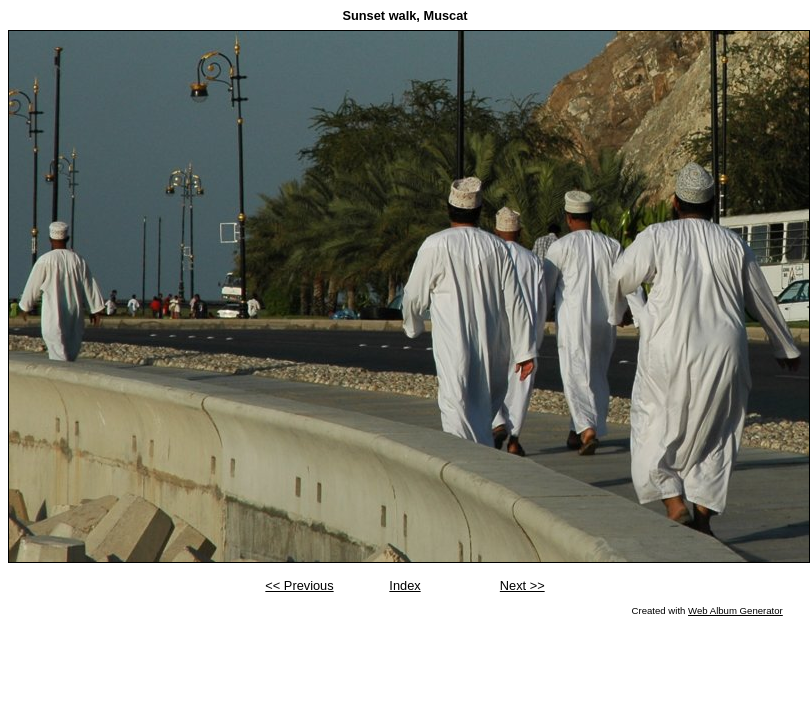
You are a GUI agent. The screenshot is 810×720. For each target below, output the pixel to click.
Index (404, 585)
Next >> (522, 585)
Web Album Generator (735, 610)
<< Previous (299, 585)
